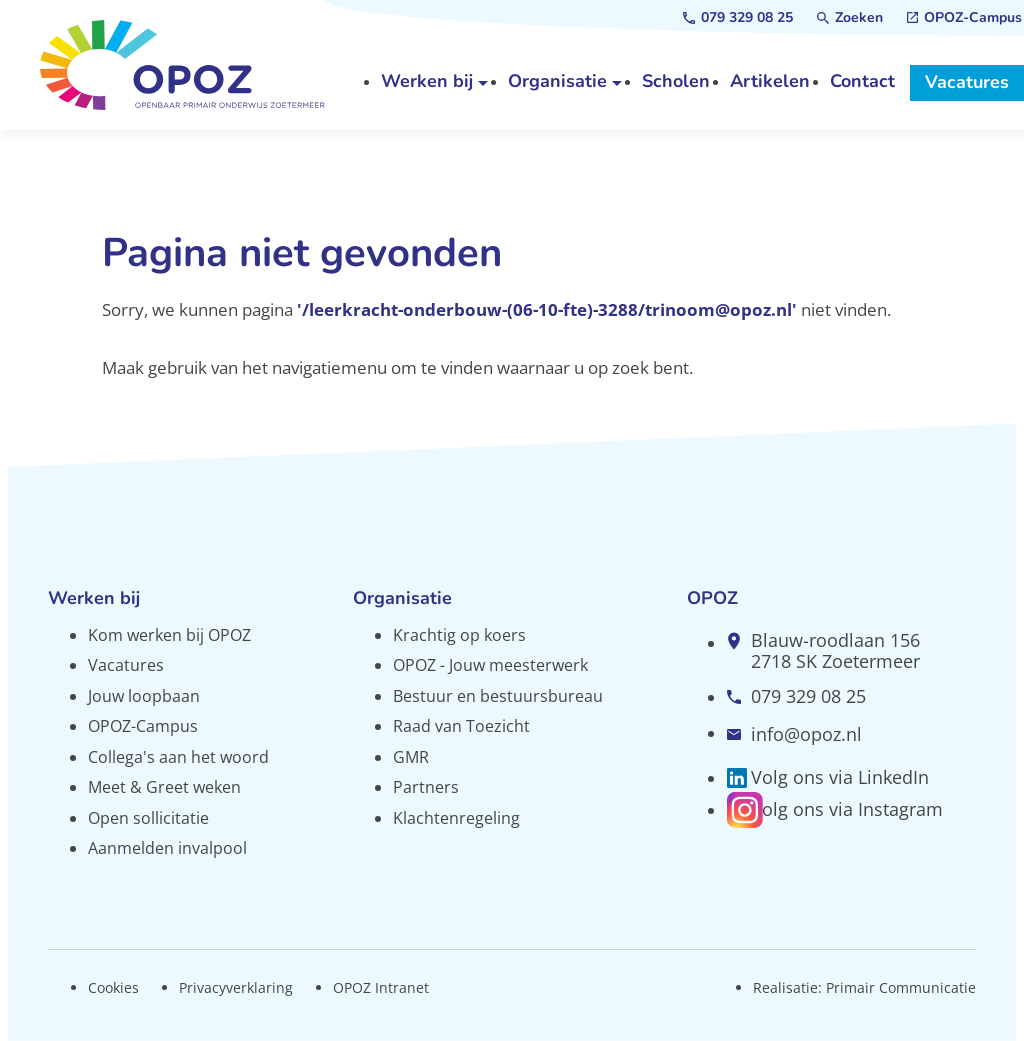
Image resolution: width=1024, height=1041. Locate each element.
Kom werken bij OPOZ (169, 635)
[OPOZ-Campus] (964, 18)
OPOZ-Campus (143, 726)
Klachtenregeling (456, 818)
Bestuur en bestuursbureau (498, 696)
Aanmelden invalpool (167, 848)
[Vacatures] (967, 83)
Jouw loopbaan (144, 696)
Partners (426, 787)
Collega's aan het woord (178, 757)
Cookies (113, 987)
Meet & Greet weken (164, 787)
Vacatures (126, 665)
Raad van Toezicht (461, 726)
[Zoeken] (850, 18)
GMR (411, 757)
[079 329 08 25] (738, 18)
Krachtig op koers (459, 635)
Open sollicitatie (148, 818)
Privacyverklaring (236, 987)
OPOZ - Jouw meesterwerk (490, 665)
